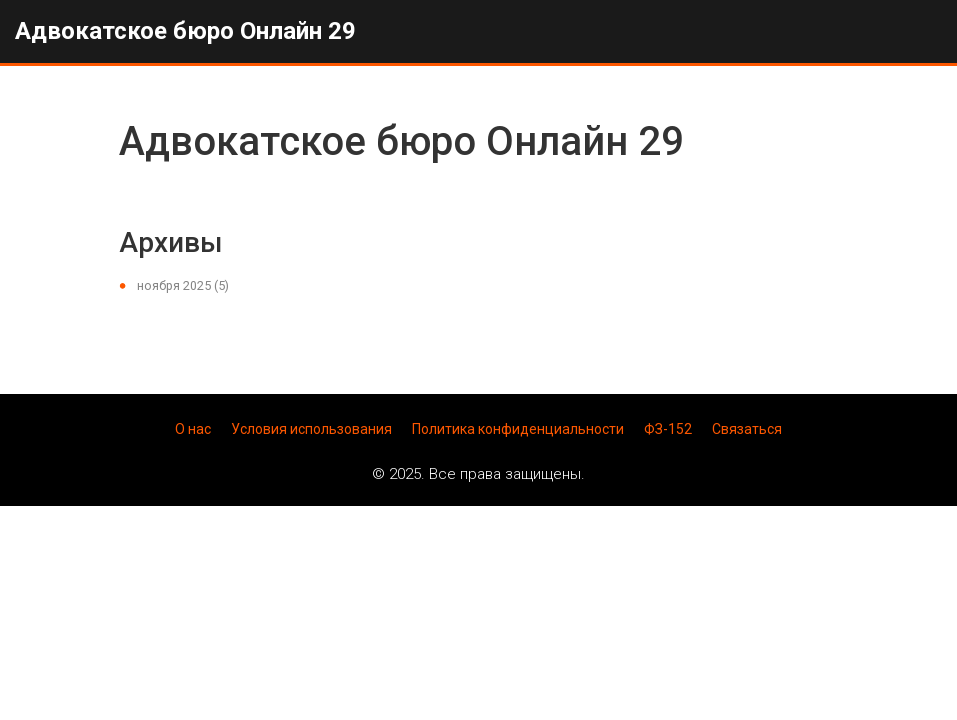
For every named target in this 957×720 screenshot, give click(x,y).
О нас (193, 429)
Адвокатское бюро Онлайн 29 (185, 31)
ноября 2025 (183, 285)
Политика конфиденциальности (518, 429)
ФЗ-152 (668, 429)
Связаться (747, 429)
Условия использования (311, 429)
